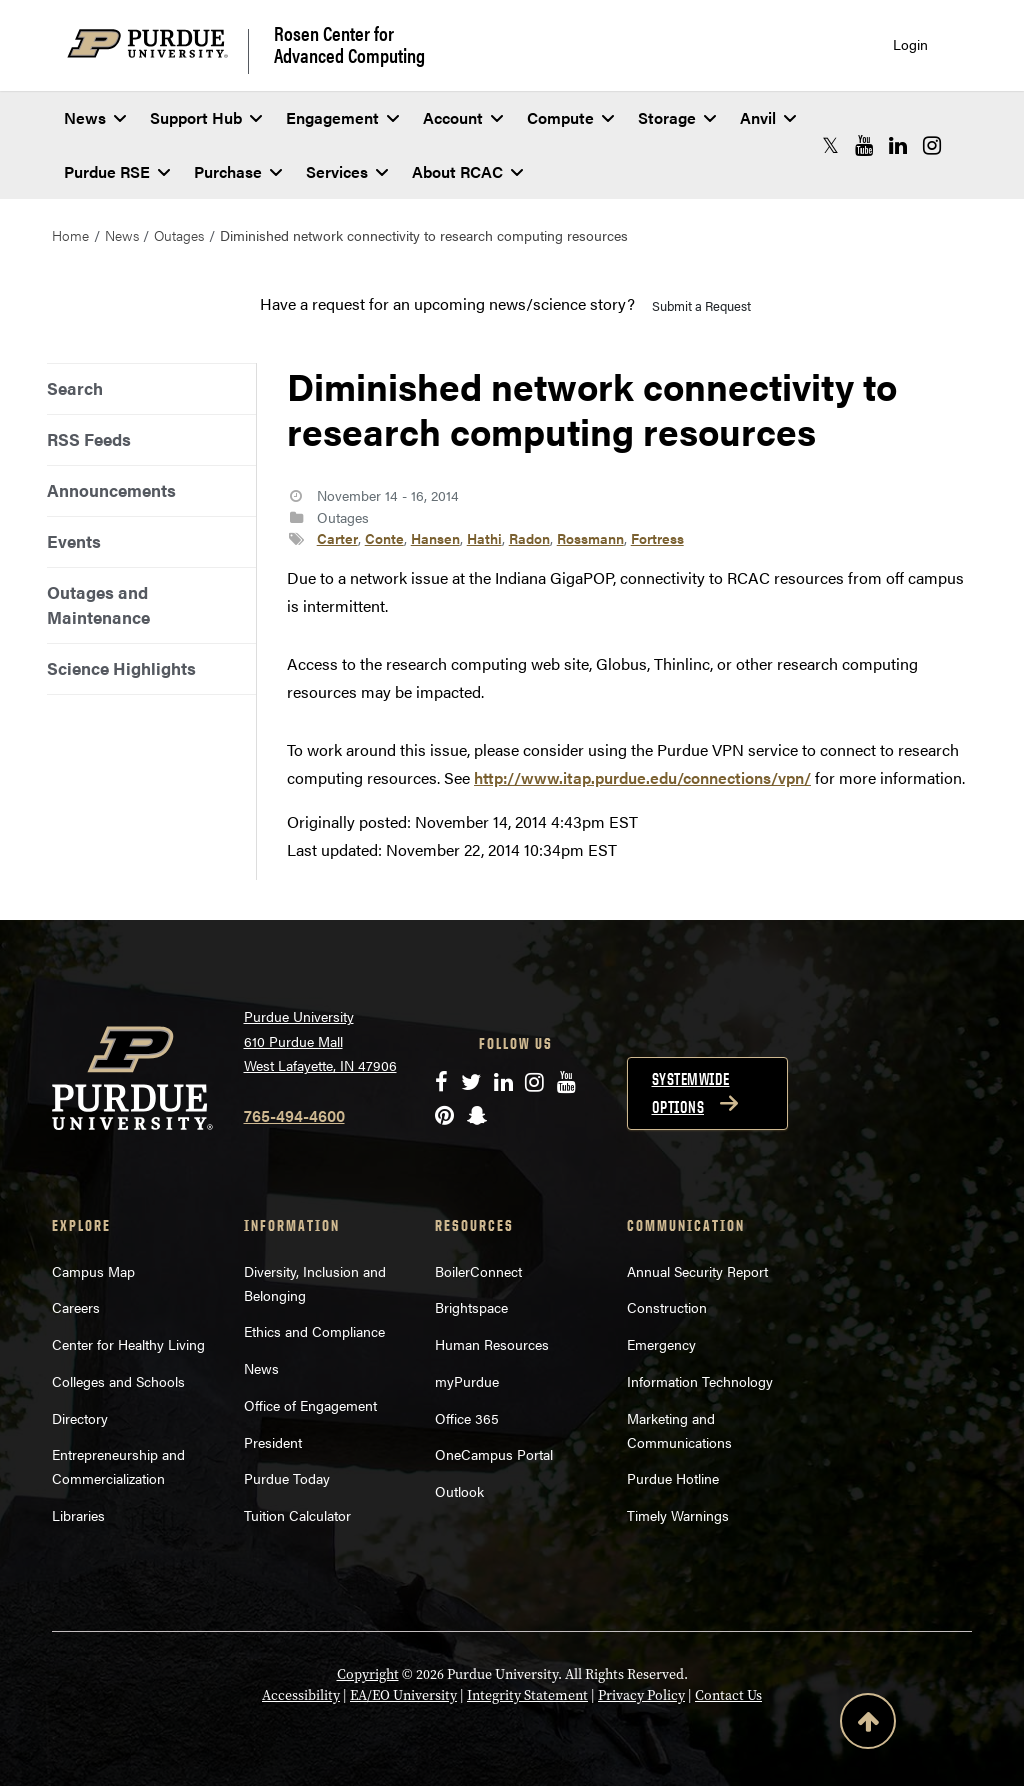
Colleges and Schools (118, 1381)
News (95, 117)
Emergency (661, 1344)
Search (75, 388)
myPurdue (467, 1381)
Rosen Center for (349, 44)
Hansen (435, 538)
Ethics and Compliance (314, 1331)
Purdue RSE (117, 171)
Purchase (238, 171)
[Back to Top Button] (868, 1725)
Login (910, 44)
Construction (667, 1307)
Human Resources (492, 1344)
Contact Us (728, 1695)
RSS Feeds (89, 439)
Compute (570, 117)
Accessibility (301, 1695)
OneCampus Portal (494, 1454)
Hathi (484, 538)
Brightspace (471, 1307)
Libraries (78, 1515)
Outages (179, 235)
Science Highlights (121, 668)
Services (347, 171)
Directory (80, 1418)
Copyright (368, 1674)
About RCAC (467, 171)
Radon (529, 538)
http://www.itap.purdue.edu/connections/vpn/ (642, 777)
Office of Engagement (310, 1405)
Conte (384, 538)
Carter (337, 538)
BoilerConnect (478, 1271)
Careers (76, 1307)
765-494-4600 (294, 1115)
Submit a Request (701, 305)
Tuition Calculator (297, 1515)
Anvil (768, 117)
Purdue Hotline (673, 1478)
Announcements (111, 490)
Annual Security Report (697, 1271)
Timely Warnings (678, 1515)
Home (70, 235)
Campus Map (93, 1271)
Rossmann (590, 538)
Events (74, 541)
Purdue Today (287, 1478)
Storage (677, 117)
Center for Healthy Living (128, 1344)
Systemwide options (691, 1093)
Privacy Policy (641, 1695)
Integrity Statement (527, 1695)
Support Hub (206, 117)
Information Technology (700, 1381)
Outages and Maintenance (98, 604)
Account (463, 117)
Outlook (459, 1491)
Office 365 (467, 1418)
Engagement (342, 117)
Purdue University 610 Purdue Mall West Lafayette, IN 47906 (320, 1040)
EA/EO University (403, 1695)
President (273, 1442)
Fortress (657, 538)
